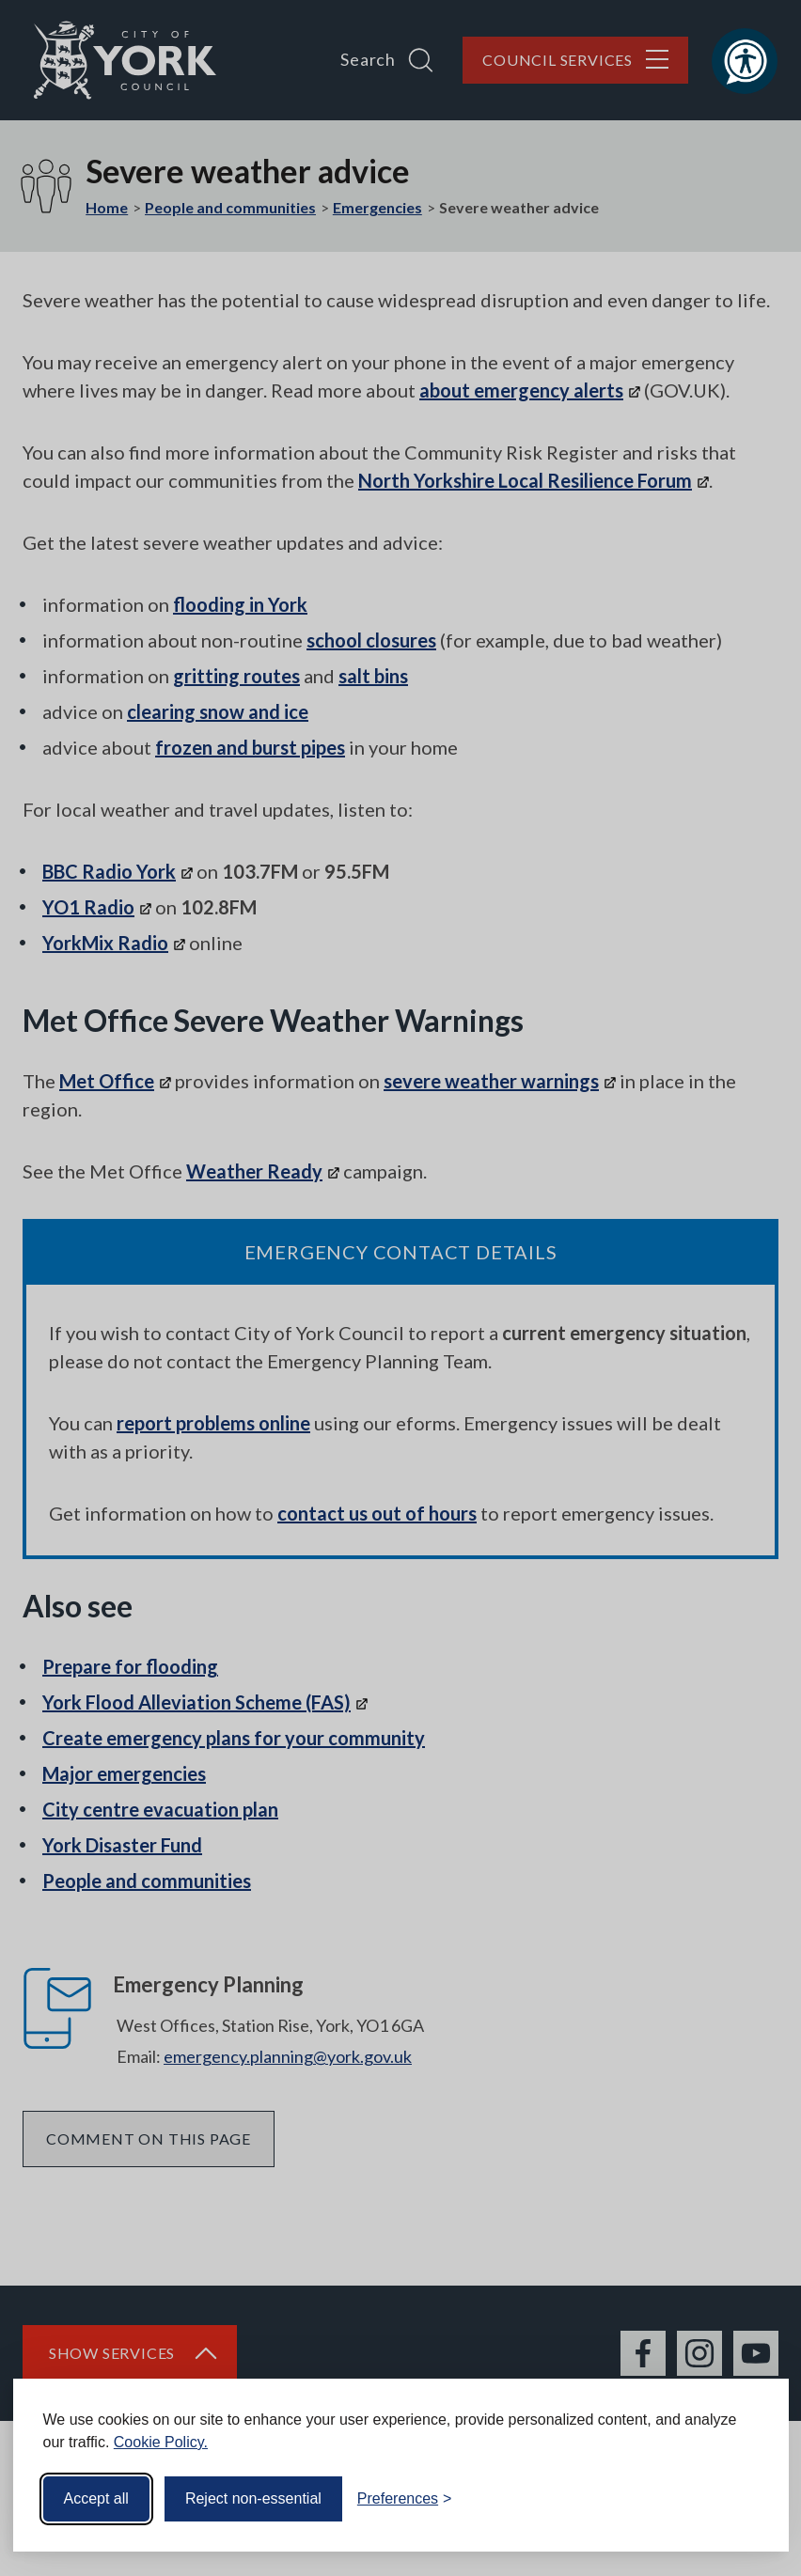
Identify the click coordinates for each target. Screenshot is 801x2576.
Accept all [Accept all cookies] (96, 2498)
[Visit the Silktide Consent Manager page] (747, 2499)
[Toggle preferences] (404, 2498)
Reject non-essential (253, 2498)
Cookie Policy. (161, 2442)
